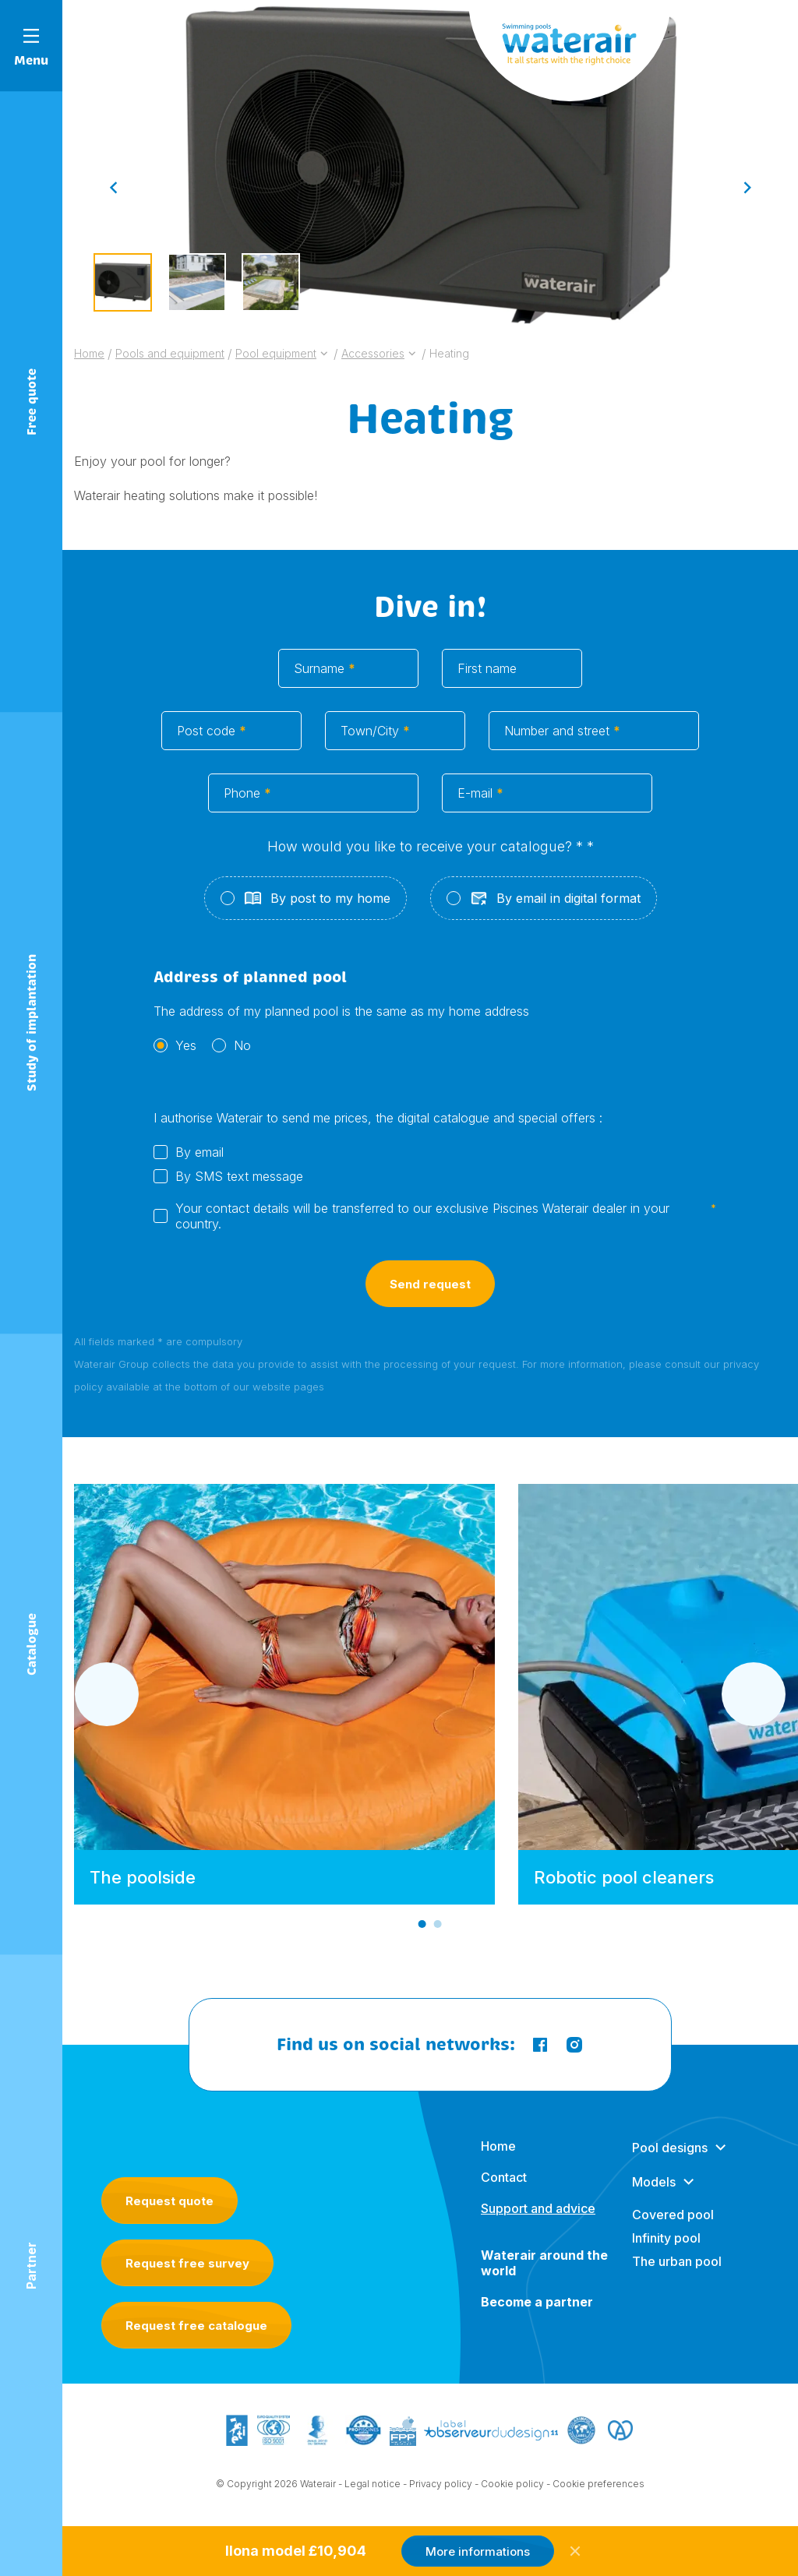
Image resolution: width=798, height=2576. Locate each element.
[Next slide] (747, 186)
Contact (504, 2193)
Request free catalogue (196, 2325)
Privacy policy (440, 2487)
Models (654, 2197)
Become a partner (537, 2317)
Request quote (169, 2201)
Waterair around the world (544, 2278)
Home (498, 2161)
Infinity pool (666, 2253)
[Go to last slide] (113, 186)
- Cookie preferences (595, 2487)
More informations (477, 2551)
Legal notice (372, 2487)
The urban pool (677, 2277)
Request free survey (187, 2263)
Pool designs (670, 2163)
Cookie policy (512, 2487)
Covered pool (673, 2230)
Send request (430, 1302)
